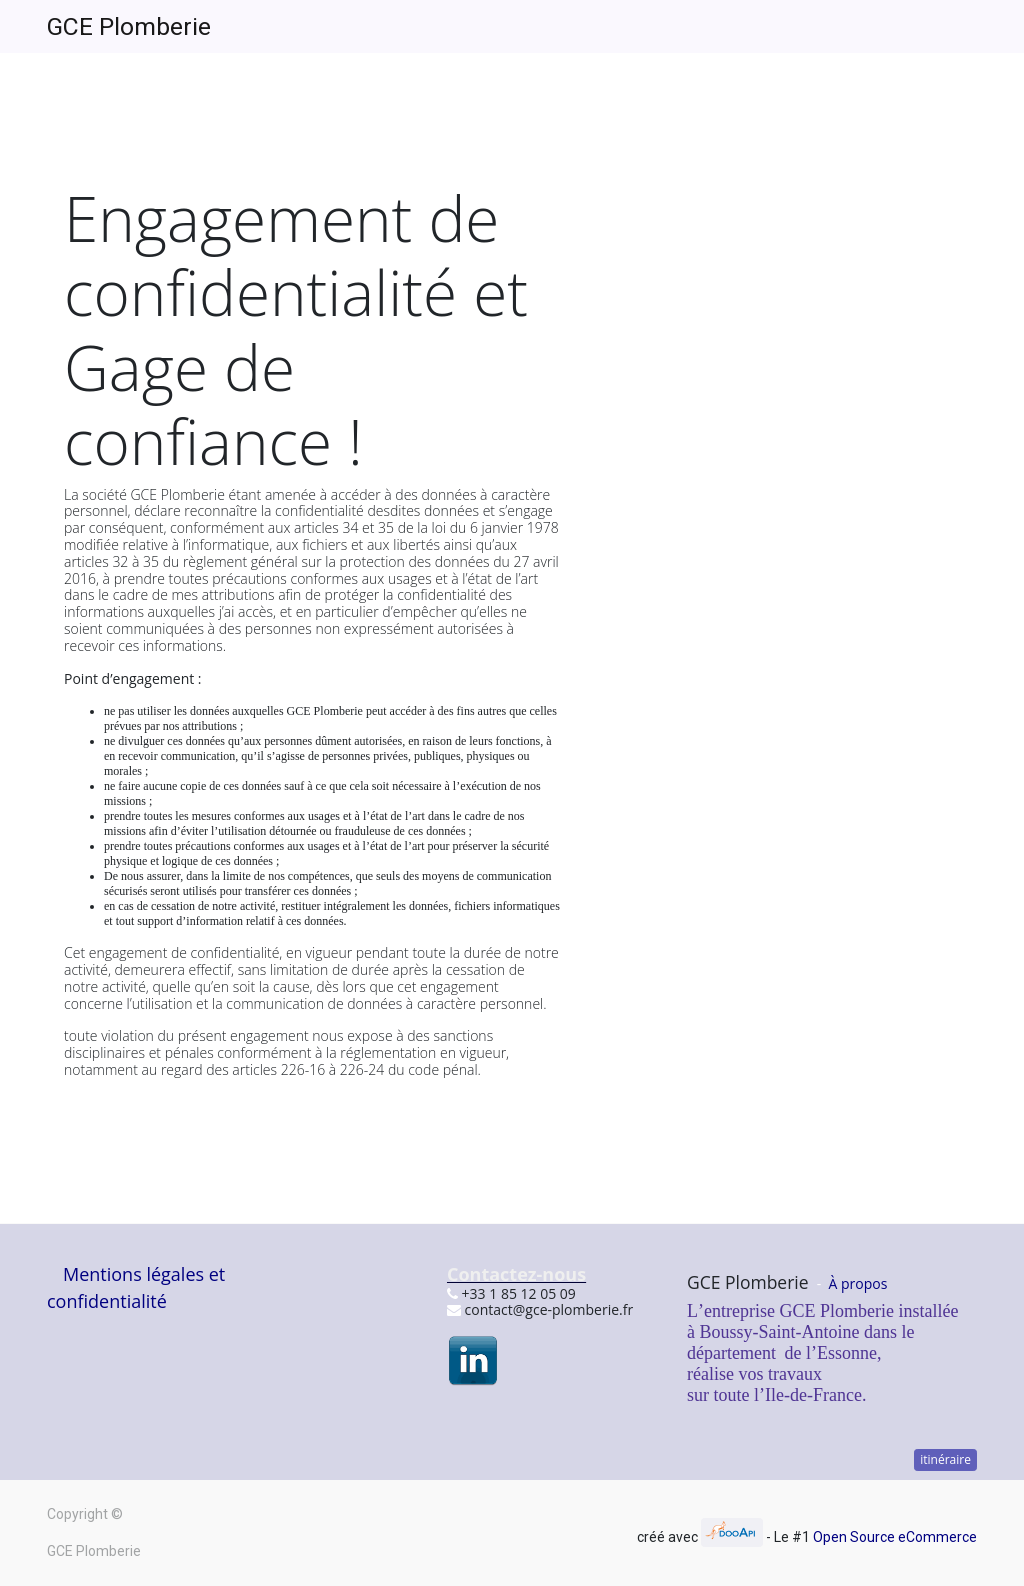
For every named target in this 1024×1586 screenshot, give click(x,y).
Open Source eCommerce (895, 1537)
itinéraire (945, 1459)
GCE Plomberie (129, 26)
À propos (858, 1283)
